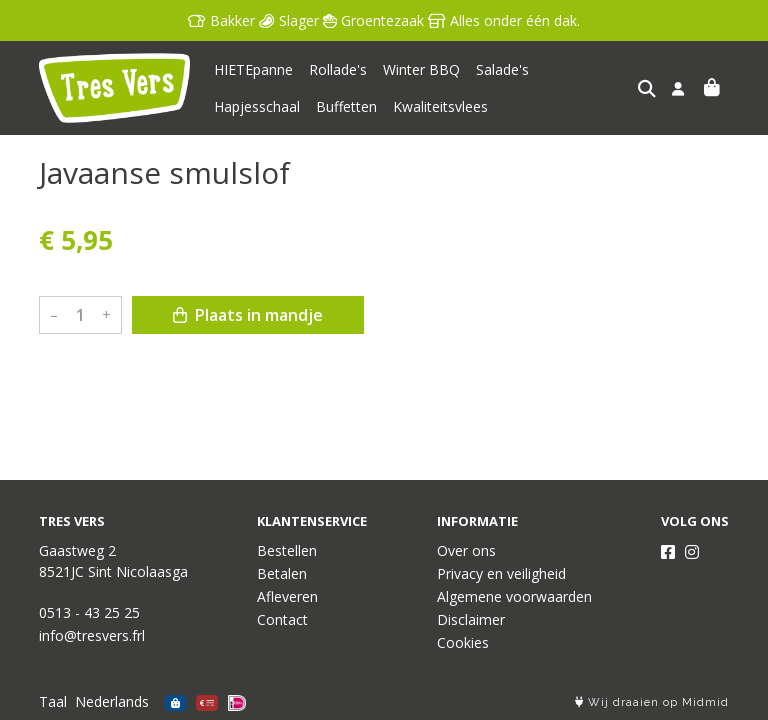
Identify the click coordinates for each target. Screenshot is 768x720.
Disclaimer (471, 619)
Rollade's (338, 69)
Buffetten (244, 106)
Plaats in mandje (248, 315)
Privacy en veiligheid (501, 573)
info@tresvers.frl (92, 635)
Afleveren (287, 596)
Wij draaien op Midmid (652, 702)
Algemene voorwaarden (514, 596)
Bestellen (287, 550)
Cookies (463, 642)
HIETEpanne (253, 69)
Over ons (466, 550)
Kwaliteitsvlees (338, 106)
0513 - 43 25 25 (89, 612)
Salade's (502, 69)
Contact (282, 619)
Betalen (282, 573)
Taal (53, 701)
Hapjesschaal (588, 69)
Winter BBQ (421, 69)
